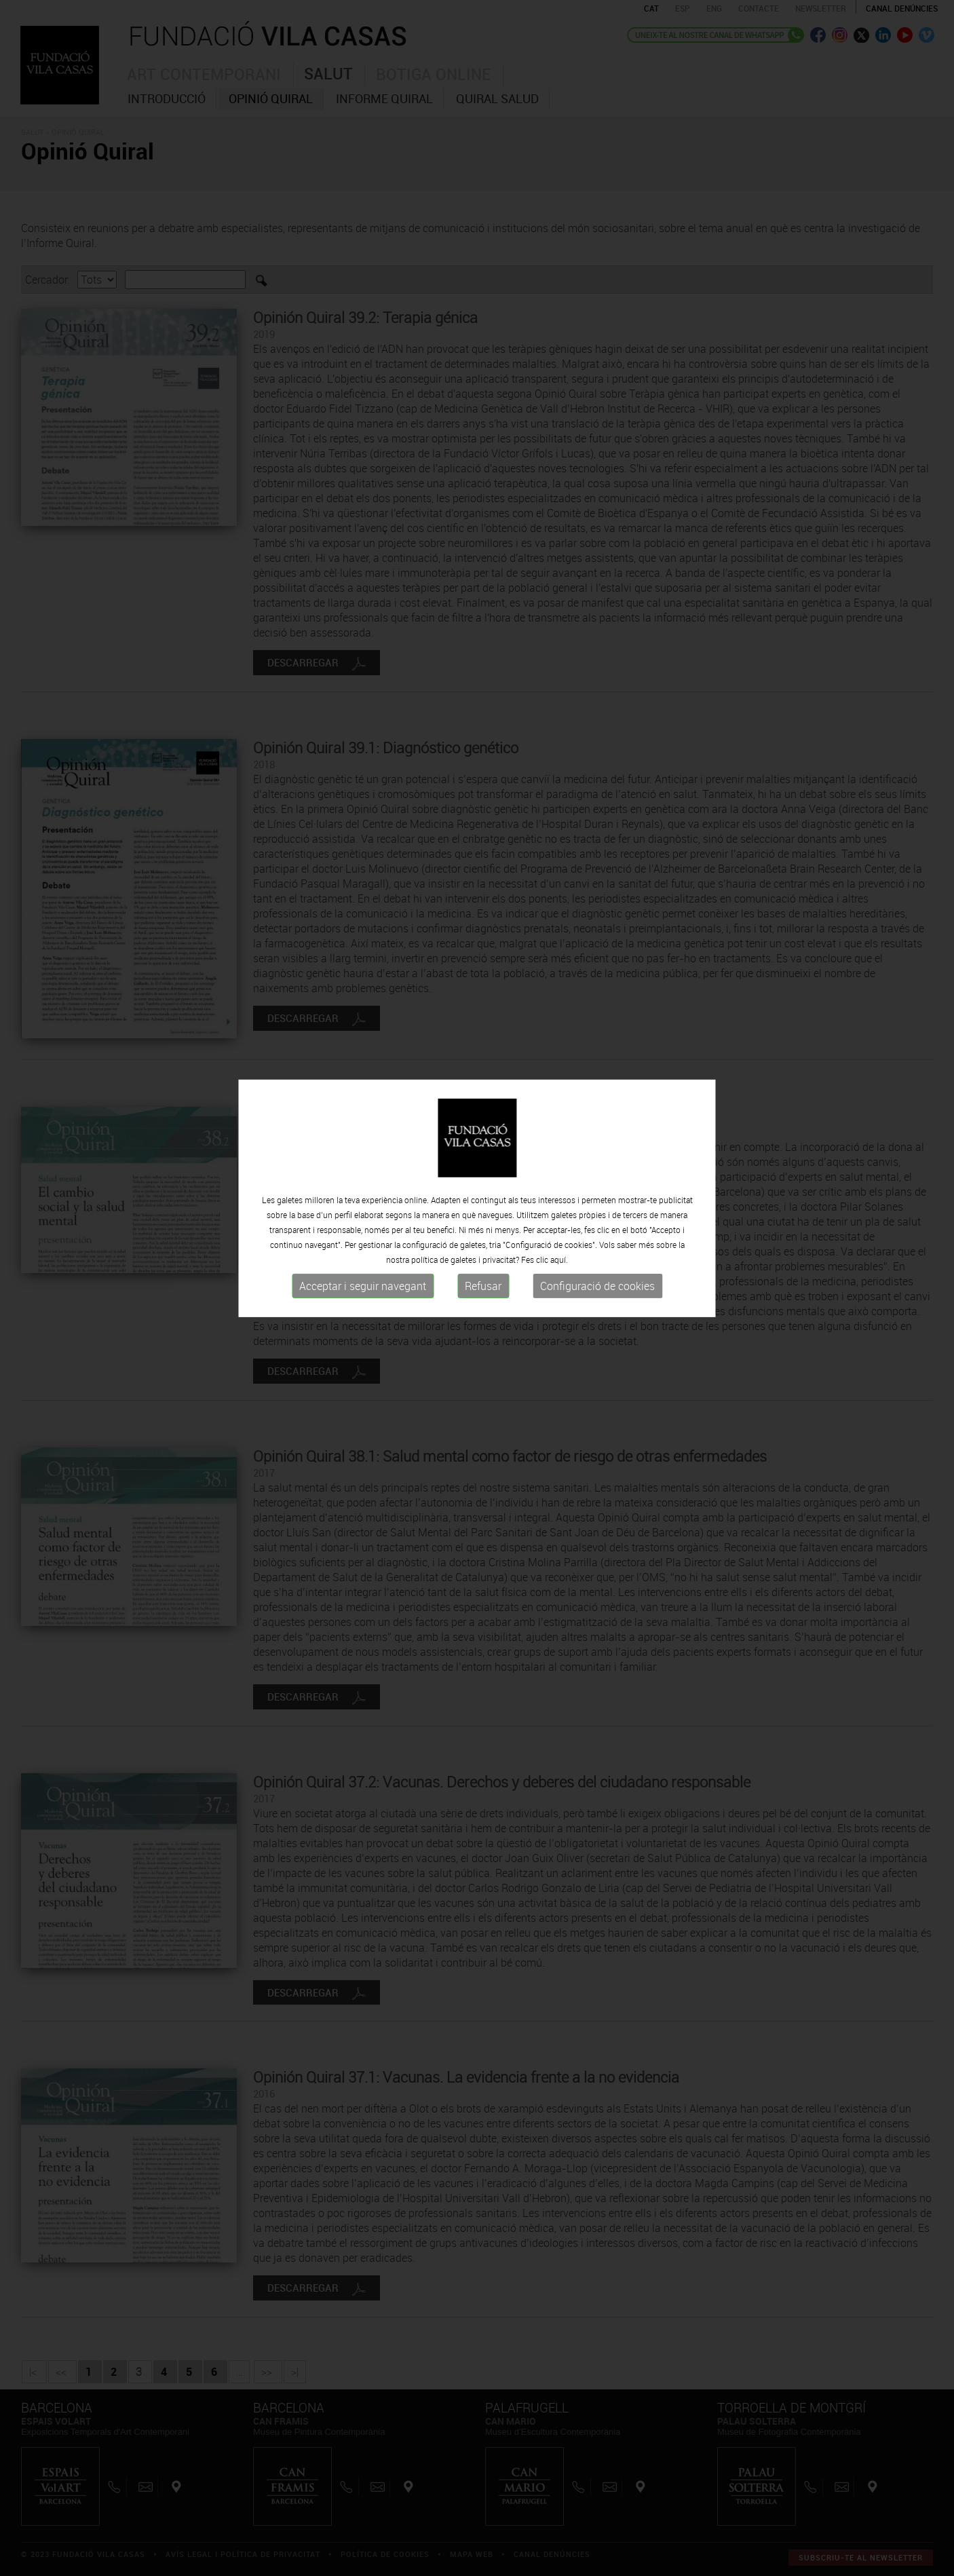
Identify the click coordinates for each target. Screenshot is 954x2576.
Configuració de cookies (597, 1246)
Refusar (483, 1246)
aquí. (559, 1220)
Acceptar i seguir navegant (362, 1246)
